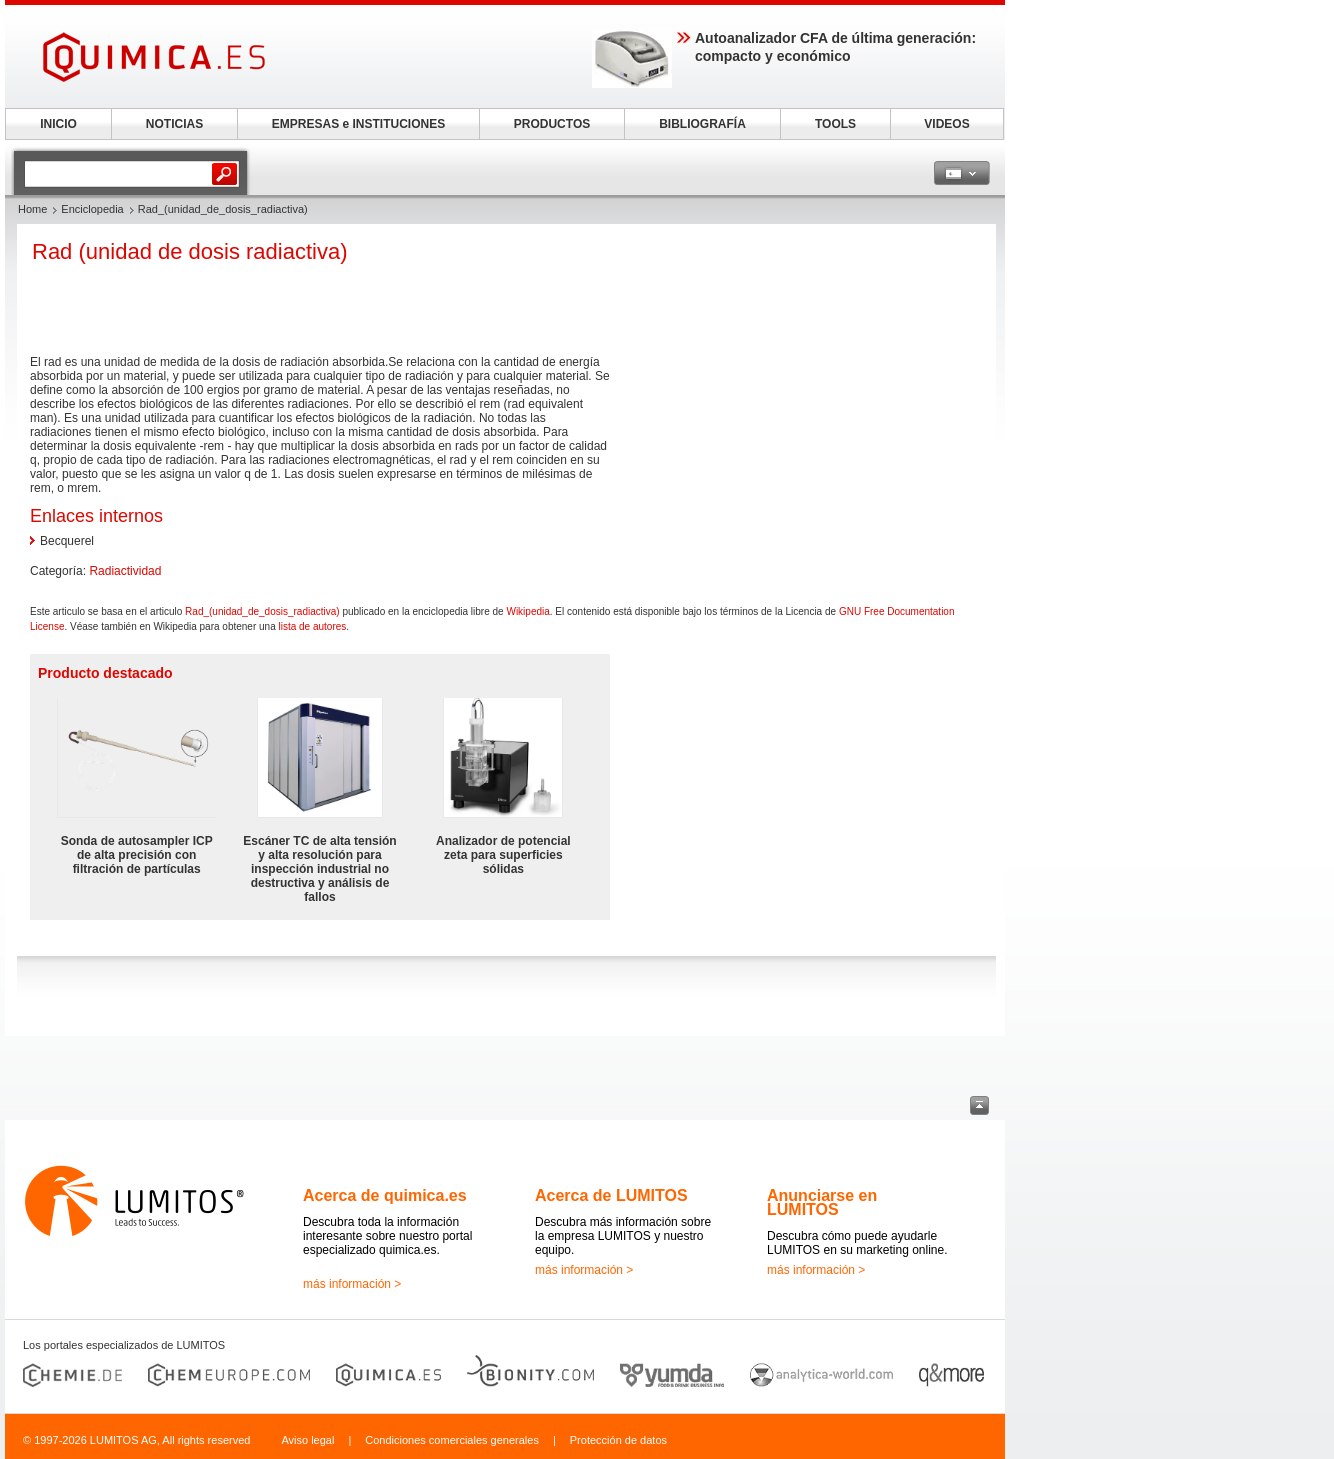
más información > (352, 1284)
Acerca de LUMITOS (611, 1195)
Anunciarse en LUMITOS (822, 1202)
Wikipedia (527, 611)
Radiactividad (125, 571)
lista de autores (313, 626)
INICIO (58, 124)
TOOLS (835, 124)
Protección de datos (618, 1440)
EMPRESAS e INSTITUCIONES (358, 124)
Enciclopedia (92, 209)
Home (32, 209)
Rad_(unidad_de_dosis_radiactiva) (262, 611)
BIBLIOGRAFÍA (702, 124)
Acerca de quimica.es (385, 1195)
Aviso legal (307, 1440)
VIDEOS (946, 124)
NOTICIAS (174, 124)
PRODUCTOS (552, 124)
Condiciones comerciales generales (452, 1440)
